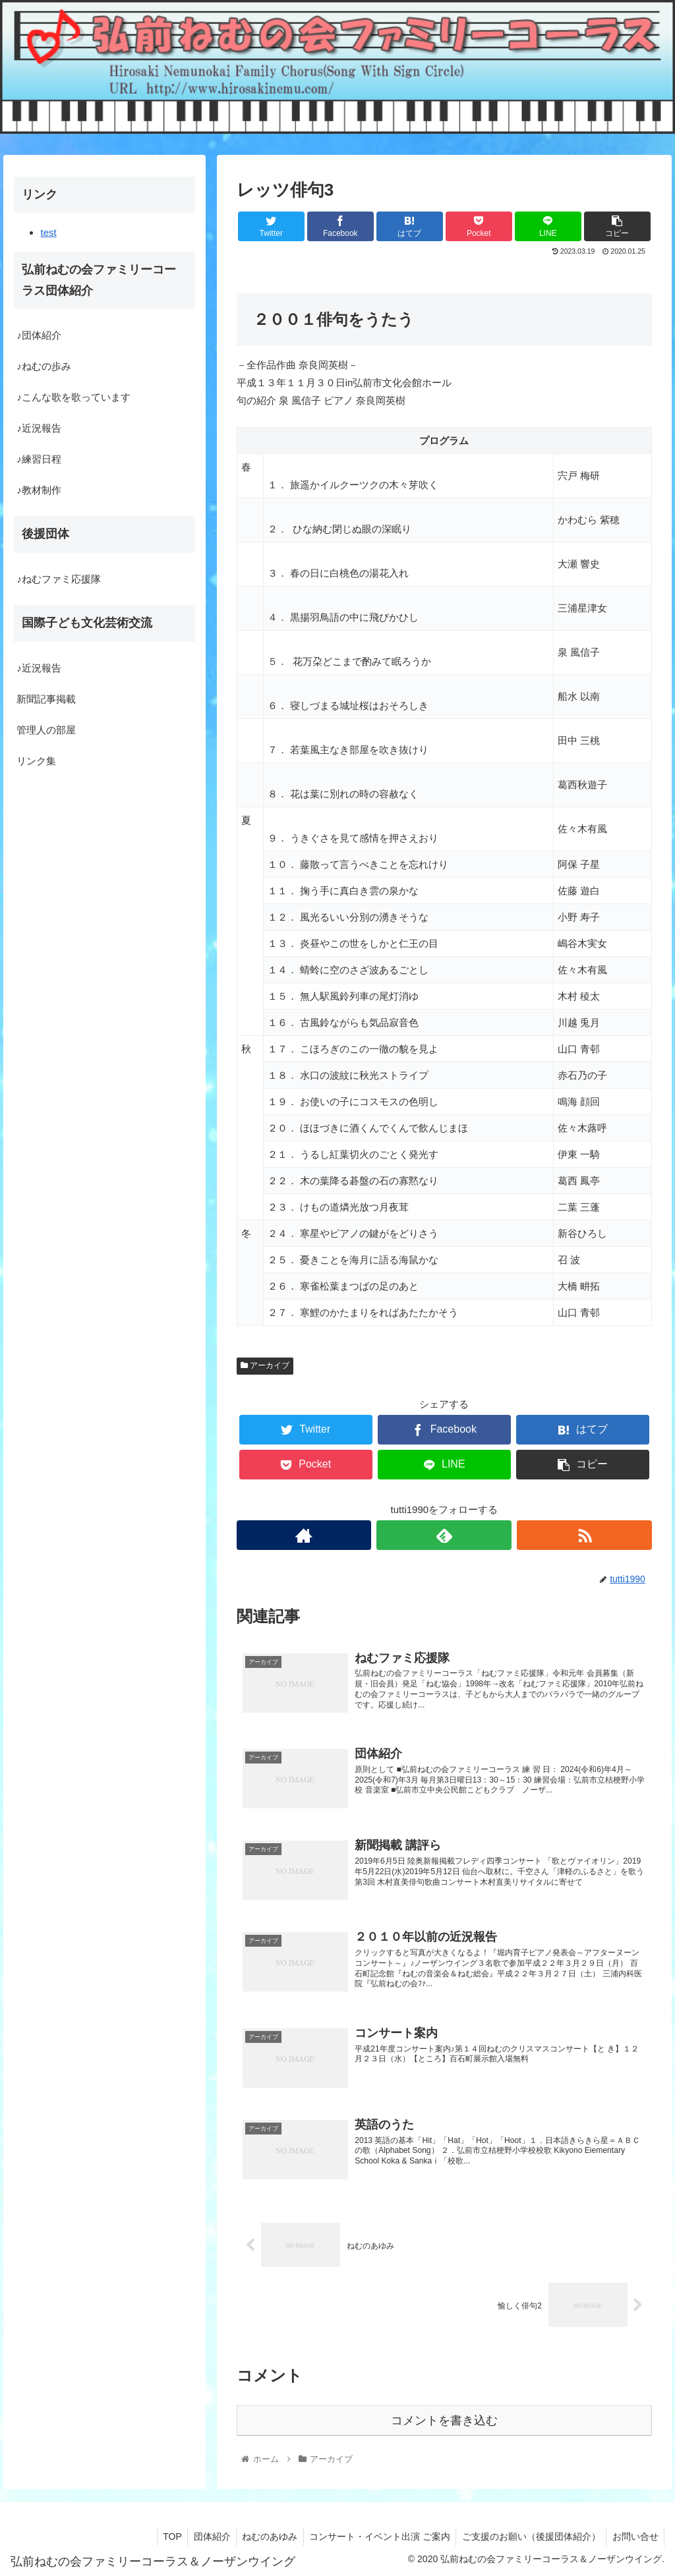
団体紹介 (202, 2534)
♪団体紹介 (38, 335)
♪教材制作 (38, 490)
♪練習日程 (38, 459)
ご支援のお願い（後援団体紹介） (528, 2534)
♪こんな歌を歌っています (73, 397)
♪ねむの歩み (43, 366)
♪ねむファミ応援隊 (58, 579)
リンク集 (36, 760)
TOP (161, 2534)
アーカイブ (265, 1365)
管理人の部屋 (46, 729)
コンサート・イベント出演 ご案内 (374, 2534)
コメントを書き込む (444, 2418)
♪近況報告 (38, 428)
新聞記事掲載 (46, 698)
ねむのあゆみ (262, 2534)
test (48, 232)
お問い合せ (634, 2534)
